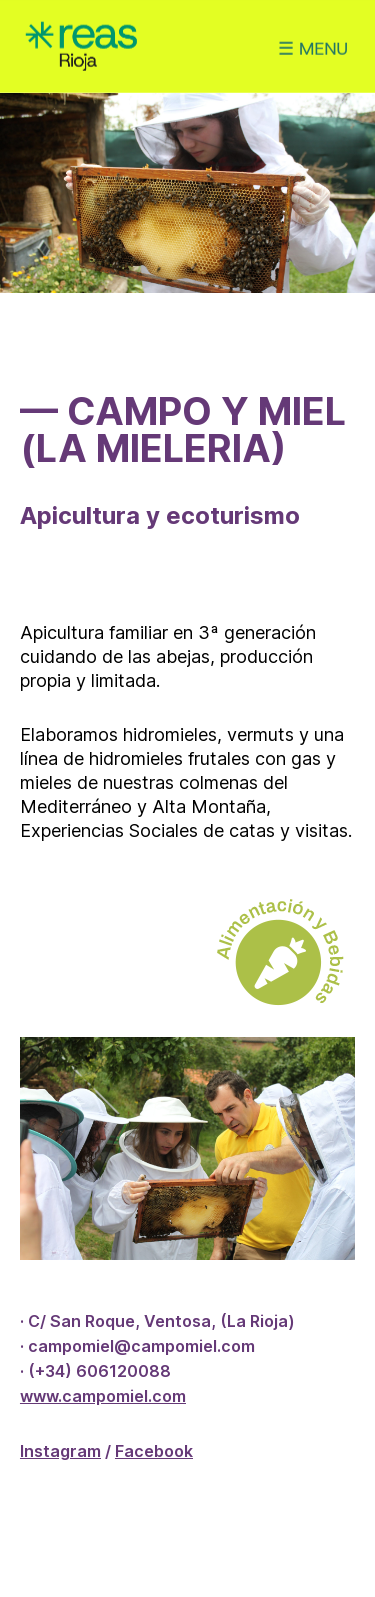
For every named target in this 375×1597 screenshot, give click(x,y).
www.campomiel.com (103, 1396)
